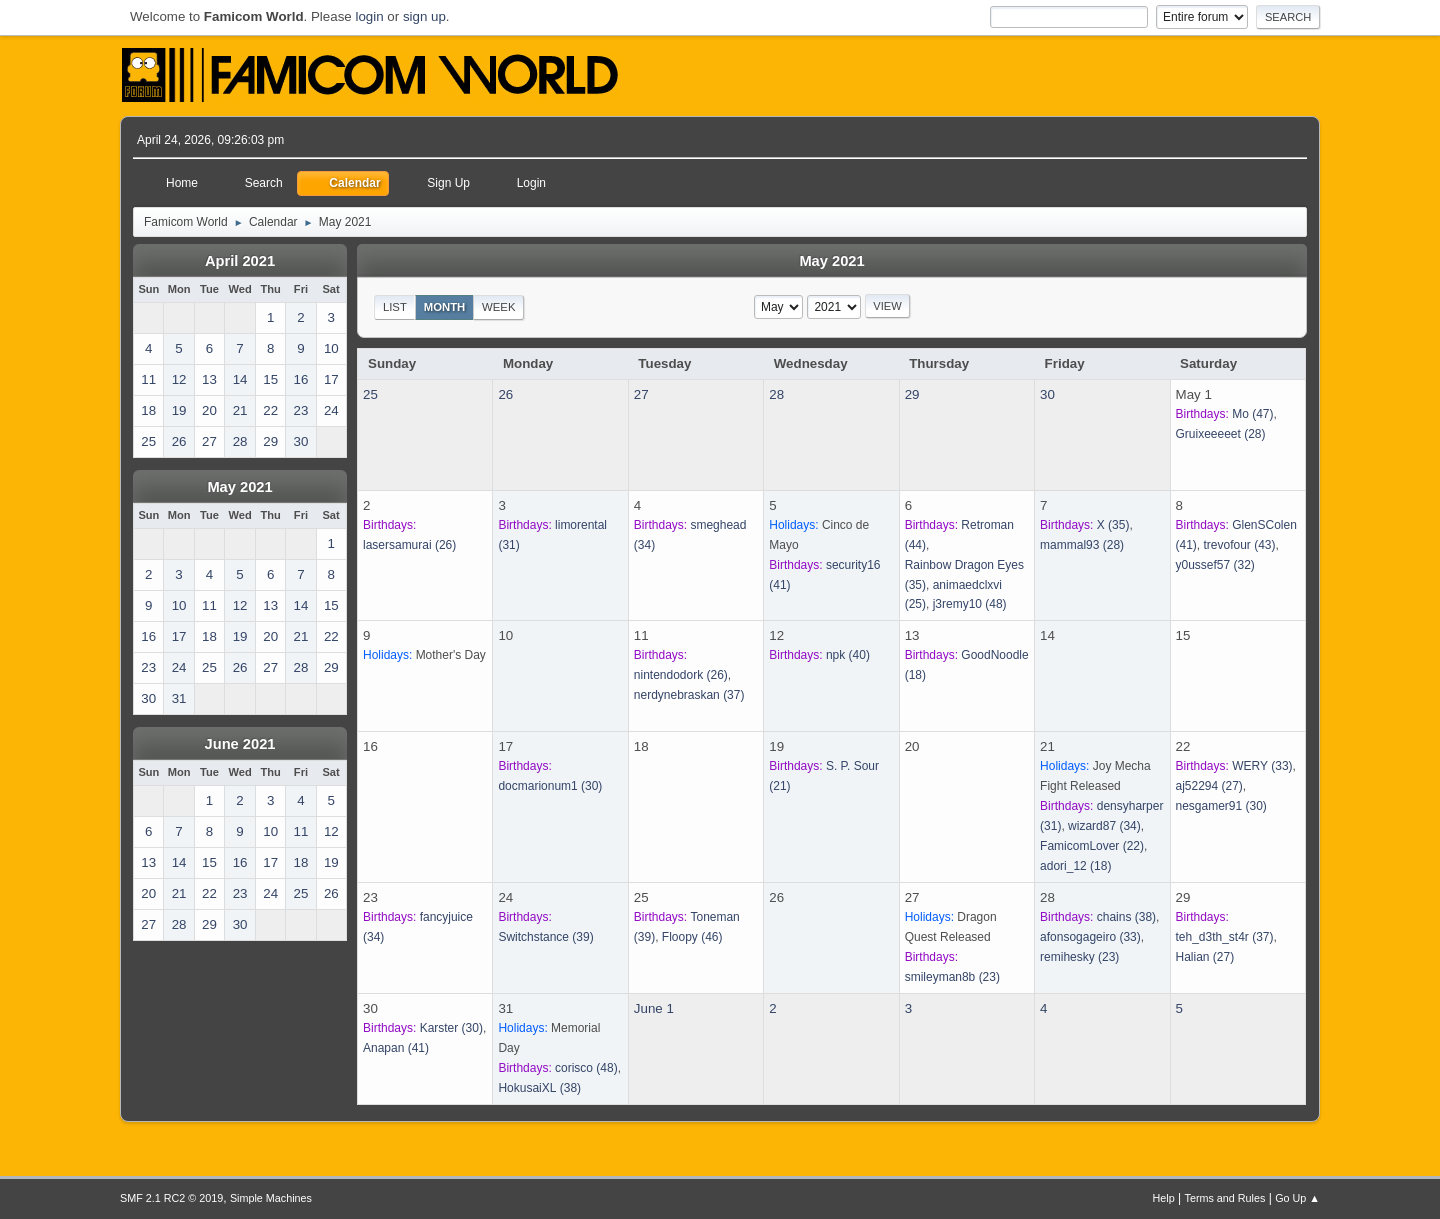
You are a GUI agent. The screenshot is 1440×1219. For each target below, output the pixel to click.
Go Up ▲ (1297, 1198)
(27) (1209, 786)
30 (1047, 394)
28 (776, 394)
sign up (424, 16)
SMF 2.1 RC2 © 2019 (171, 1198)
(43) (1240, 545)
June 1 (654, 1008)
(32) (1215, 565)
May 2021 (239, 487)
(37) (689, 695)
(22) (1092, 846)
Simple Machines (271, 1198)
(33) (1262, 766)
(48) (970, 604)
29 (912, 394)
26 (505, 394)
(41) (396, 1048)
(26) (409, 545)
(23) (952, 977)
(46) (692, 937)
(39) (545, 937)
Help (1164, 1198)
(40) (848, 655)
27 (641, 394)
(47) (1252, 414)
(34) (1104, 826)
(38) (1126, 917)
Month (445, 307)
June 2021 (240, 744)
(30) (550, 786)
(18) (1075, 866)
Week (498, 307)
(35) (1113, 525)
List (395, 307)
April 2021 (240, 261)
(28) (1221, 434)
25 (370, 394)
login (369, 16)
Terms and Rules (1225, 1198)
